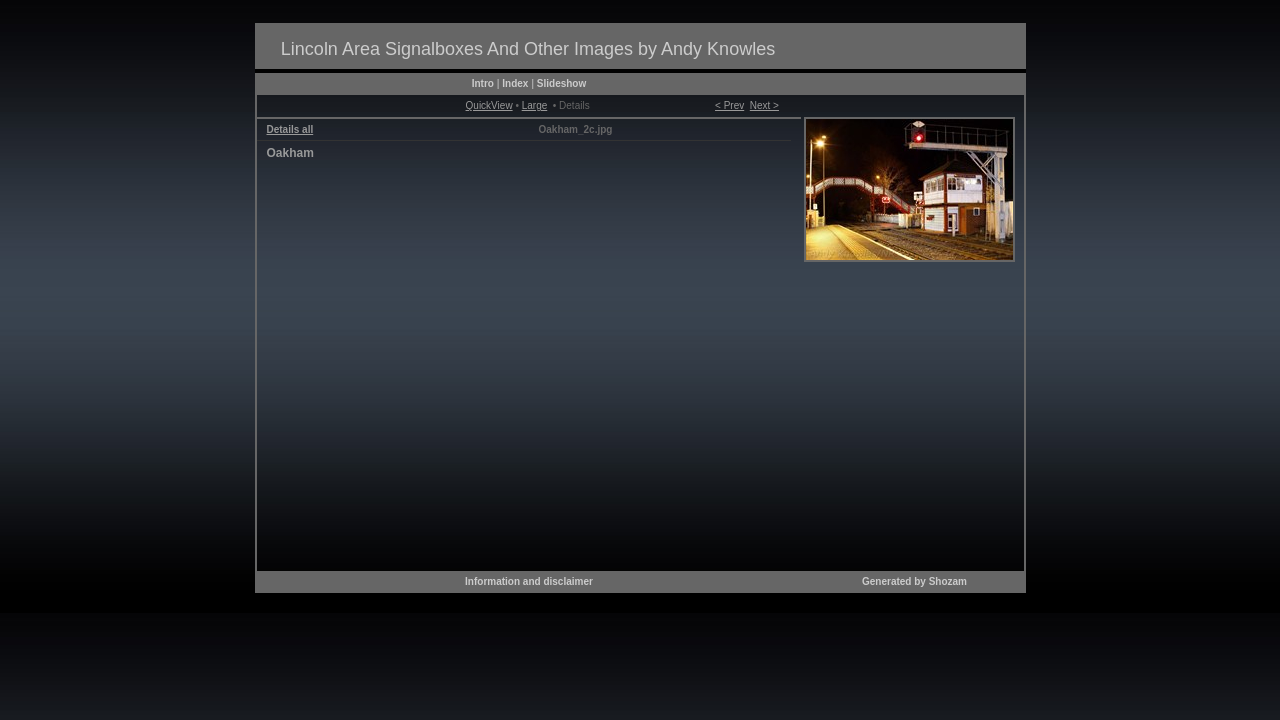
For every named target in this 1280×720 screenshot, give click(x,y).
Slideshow (561, 83)
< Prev (729, 105)
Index (515, 83)
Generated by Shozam (914, 581)
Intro (483, 83)
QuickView (489, 105)
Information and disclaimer (529, 581)
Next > (764, 105)
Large (535, 105)
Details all (290, 129)
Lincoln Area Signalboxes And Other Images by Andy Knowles (528, 49)
